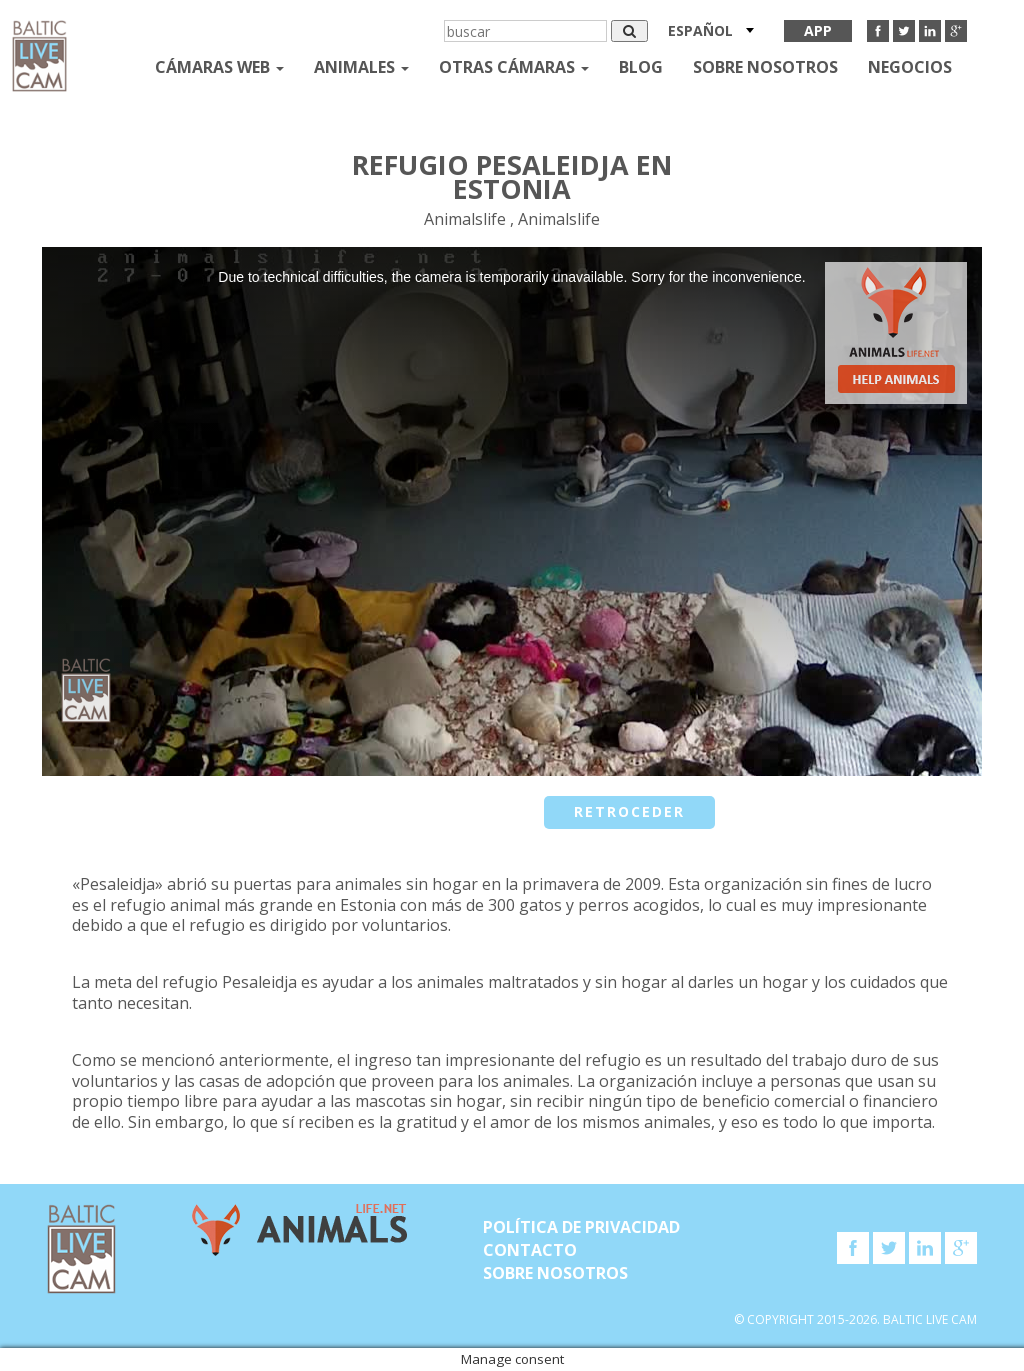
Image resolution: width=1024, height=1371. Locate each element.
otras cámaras (514, 67)
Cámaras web (219, 67)
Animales (361, 67)
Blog (641, 67)
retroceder (629, 811)
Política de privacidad (581, 1227)
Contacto (530, 1250)
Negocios (910, 67)
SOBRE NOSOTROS (765, 67)
